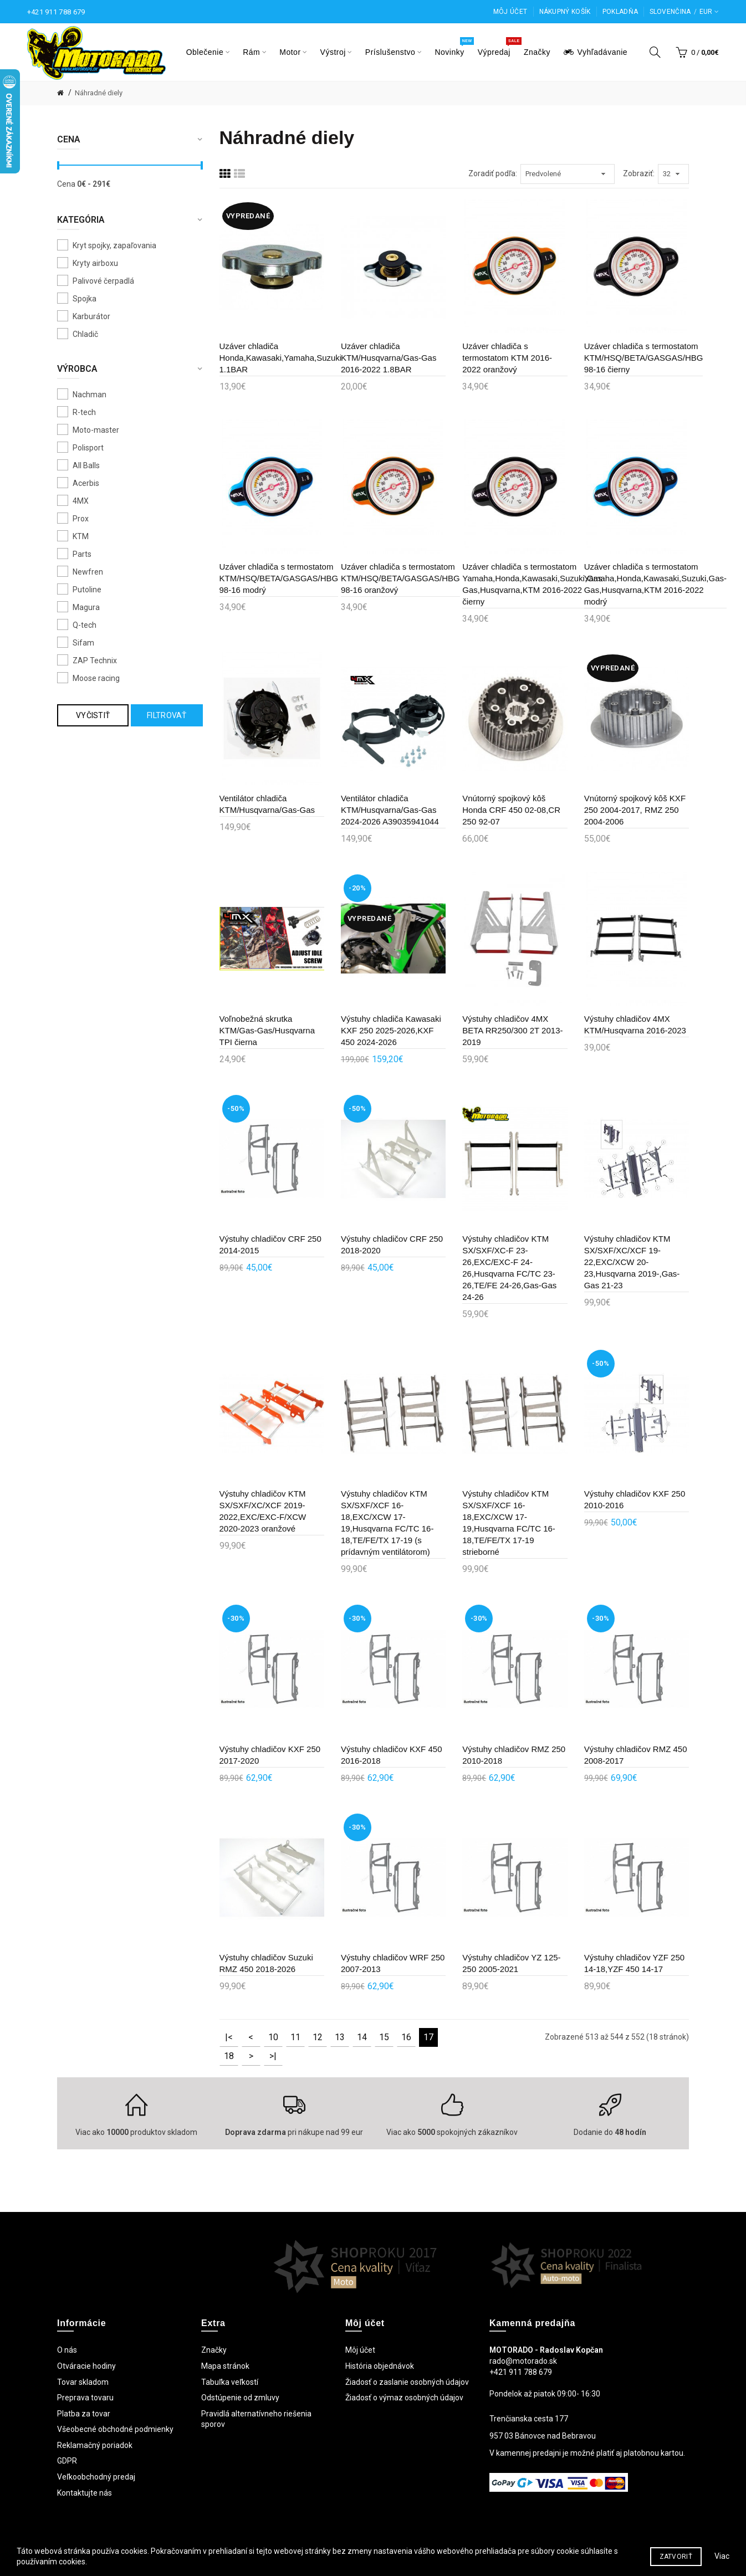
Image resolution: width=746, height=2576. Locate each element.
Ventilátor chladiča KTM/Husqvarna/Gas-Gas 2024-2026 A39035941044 (390, 809)
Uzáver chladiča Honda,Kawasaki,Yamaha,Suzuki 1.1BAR (280, 357)
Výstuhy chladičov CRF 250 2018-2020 (392, 1244)
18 (229, 2056)
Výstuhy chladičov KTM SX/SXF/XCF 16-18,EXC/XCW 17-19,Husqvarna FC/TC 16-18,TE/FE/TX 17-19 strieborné (508, 1522)
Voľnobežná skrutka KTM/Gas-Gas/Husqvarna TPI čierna (267, 1030)
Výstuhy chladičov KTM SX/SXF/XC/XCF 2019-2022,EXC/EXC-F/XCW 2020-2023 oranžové (262, 1511)
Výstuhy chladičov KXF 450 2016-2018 (391, 1754)
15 (384, 2037)
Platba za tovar (83, 2413)
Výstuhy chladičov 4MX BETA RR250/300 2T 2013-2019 (512, 1030)
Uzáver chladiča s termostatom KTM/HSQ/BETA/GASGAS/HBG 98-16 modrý (279, 578)
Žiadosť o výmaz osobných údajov (404, 2397)
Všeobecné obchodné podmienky (115, 2429)
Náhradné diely (98, 93)
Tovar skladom (83, 2382)
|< (229, 2037)
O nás (67, 2349)
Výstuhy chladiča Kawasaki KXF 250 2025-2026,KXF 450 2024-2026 (391, 1030)
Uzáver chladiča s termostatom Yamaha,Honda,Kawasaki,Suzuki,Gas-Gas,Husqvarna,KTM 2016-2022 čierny (533, 584)
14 (362, 2037)
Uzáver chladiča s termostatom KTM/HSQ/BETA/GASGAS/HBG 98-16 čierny (643, 357)
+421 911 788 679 (56, 12)
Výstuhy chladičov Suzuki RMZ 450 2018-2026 (266, 1963)
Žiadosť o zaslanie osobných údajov (407, 2382)
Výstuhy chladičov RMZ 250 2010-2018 (513, 1754)
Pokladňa (620, 12)
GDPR (67, 2460)
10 (273, 2037)
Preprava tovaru (85, 2397)
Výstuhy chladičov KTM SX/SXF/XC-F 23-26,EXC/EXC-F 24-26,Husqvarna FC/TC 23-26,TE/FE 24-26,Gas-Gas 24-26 (509, 1268)
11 (295, 2037)
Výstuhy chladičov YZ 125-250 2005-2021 (511, 1963)
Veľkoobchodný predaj (96, 2476)
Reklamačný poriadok (94, 2445)
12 (318, 2037)
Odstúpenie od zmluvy (240, 2397)
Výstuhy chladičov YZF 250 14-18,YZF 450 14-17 (634, 1963)
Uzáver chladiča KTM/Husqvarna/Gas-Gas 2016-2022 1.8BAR (389, 357)
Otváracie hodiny (86, 2366)
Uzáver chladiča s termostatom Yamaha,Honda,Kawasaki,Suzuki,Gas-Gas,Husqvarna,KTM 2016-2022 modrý (655, 584)
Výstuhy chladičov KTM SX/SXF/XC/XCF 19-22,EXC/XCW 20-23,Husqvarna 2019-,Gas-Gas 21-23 (632, 1262)
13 (340, 2037)
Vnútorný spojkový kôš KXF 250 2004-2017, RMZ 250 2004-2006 (635, 809)
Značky (214, 2349)
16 (406, 2037)
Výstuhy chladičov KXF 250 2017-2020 (270, 1754)
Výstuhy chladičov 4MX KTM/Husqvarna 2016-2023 (635, 1024)
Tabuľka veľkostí (229, 2382)
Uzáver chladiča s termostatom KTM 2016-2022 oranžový (507, 357)
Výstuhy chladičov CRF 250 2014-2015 (270, 1244)
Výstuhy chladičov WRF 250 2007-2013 (393, 1963)
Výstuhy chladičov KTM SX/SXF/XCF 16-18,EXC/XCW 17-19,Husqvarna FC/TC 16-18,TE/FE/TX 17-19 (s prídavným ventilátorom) (387, 1522)
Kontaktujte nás (84, 2492)
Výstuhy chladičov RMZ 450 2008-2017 (635, 1754)
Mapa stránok (225, 2366)
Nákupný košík (565, 12)
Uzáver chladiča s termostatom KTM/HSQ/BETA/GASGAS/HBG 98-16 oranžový (400, 578)
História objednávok (379, 2366)
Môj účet (510, 12)
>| (273, 2056)
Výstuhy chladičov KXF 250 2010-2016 (635, 1499)
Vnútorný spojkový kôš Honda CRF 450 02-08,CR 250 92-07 (511, 809)
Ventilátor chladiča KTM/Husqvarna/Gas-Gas (267, 804)
